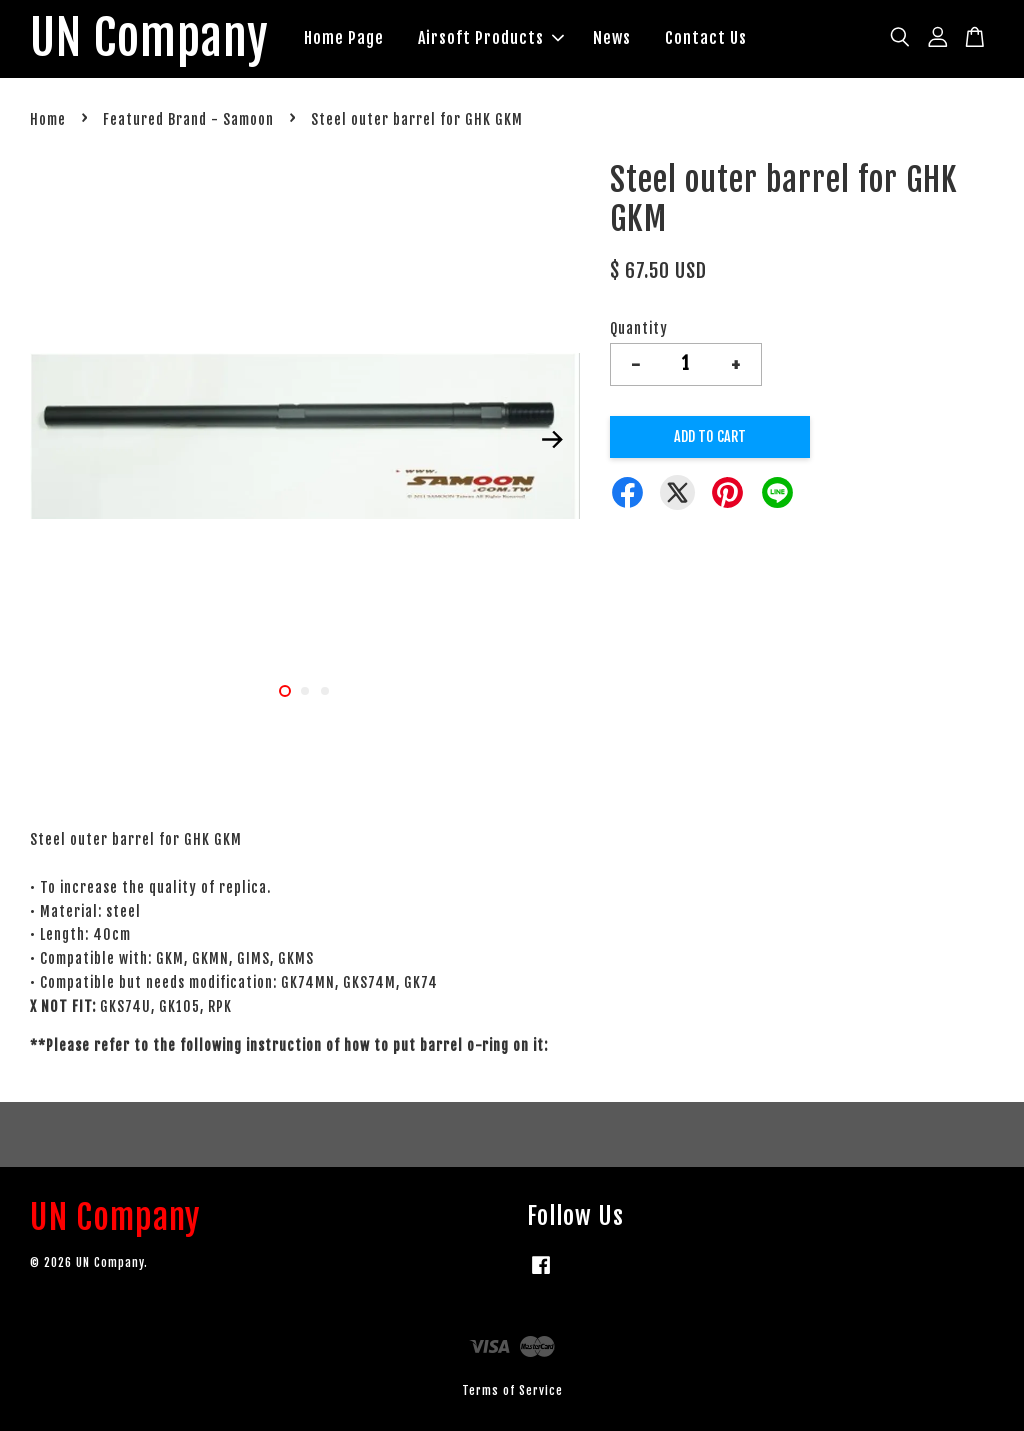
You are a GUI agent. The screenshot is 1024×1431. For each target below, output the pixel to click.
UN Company (149, 39)
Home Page (344, 38)
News (612, 38)
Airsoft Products (491, 38)
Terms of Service (512, 1390)
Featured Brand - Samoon (188, 119)
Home (48, 119)
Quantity (639, 328)
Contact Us (706, 38)
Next (553, 440)
